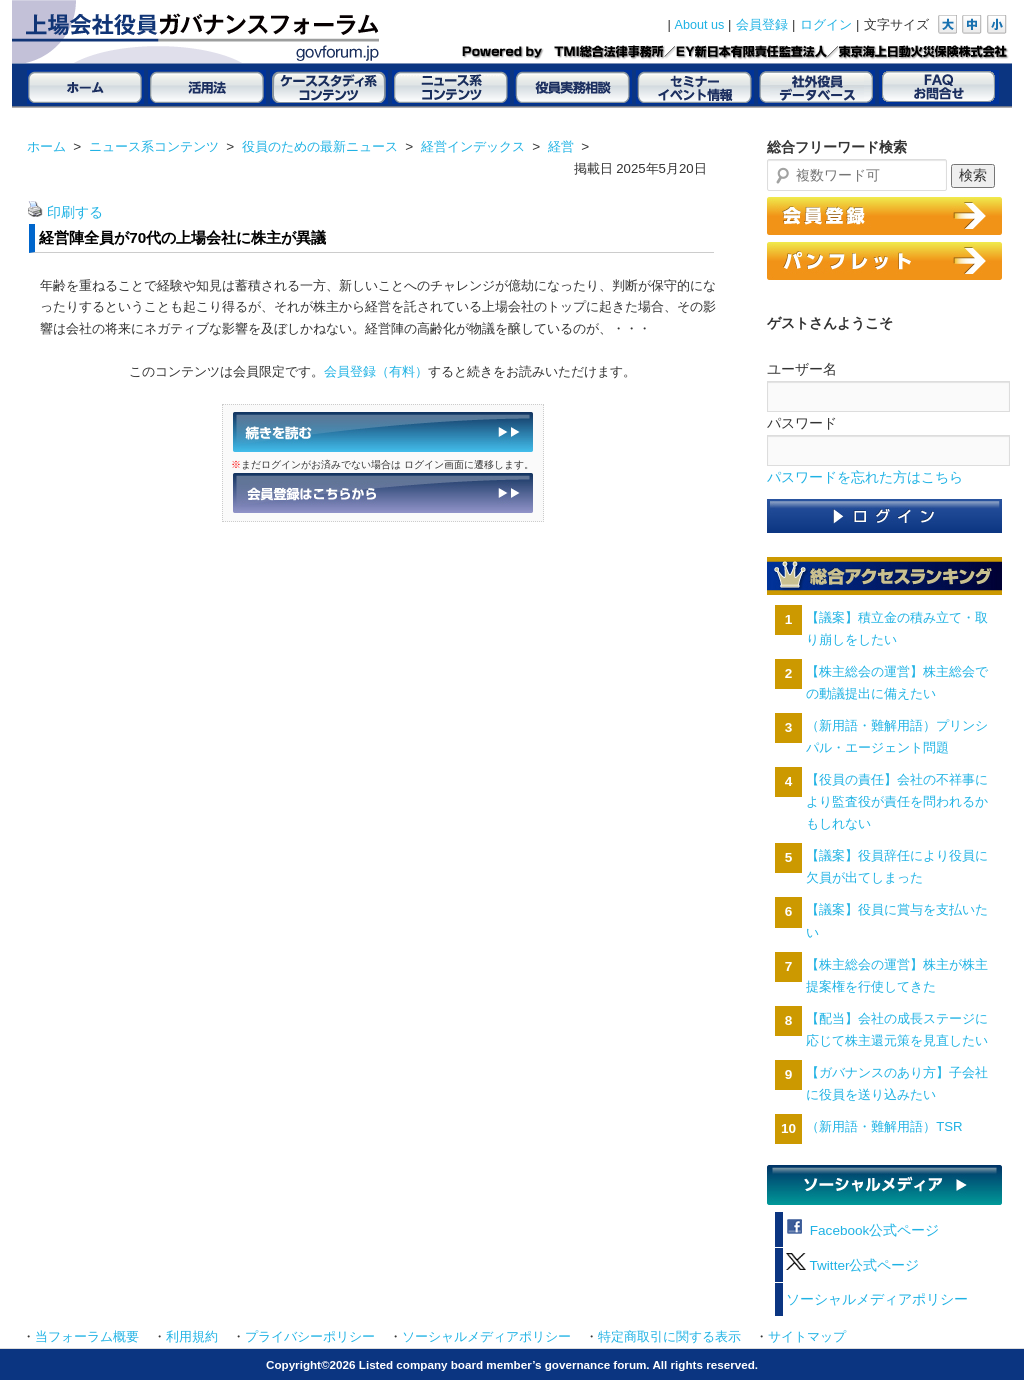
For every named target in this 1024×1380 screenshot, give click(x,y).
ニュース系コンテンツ (154, 146)
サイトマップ (807, 1337)
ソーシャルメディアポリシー (877, 1299)
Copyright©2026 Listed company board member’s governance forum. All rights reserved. (512, 1364)
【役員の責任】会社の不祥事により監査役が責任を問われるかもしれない (897, 801)
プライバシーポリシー (310, 1337)
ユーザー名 (802, 369)
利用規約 (192, 1337)
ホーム (46, 146)
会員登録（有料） (376, 371)
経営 (561, 146)
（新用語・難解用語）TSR (884, 1126)
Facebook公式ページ (862, 1230)
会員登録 (762, 25)
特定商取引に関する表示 (669, 1337)
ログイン (826, 25)
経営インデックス (473, 146)
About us (700, 25)
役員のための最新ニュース (320, 146)
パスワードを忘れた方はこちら (865, 477)
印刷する (75, 212)
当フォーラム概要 (87, 1337)
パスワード (802, 423)
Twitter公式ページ (852, 1265)
